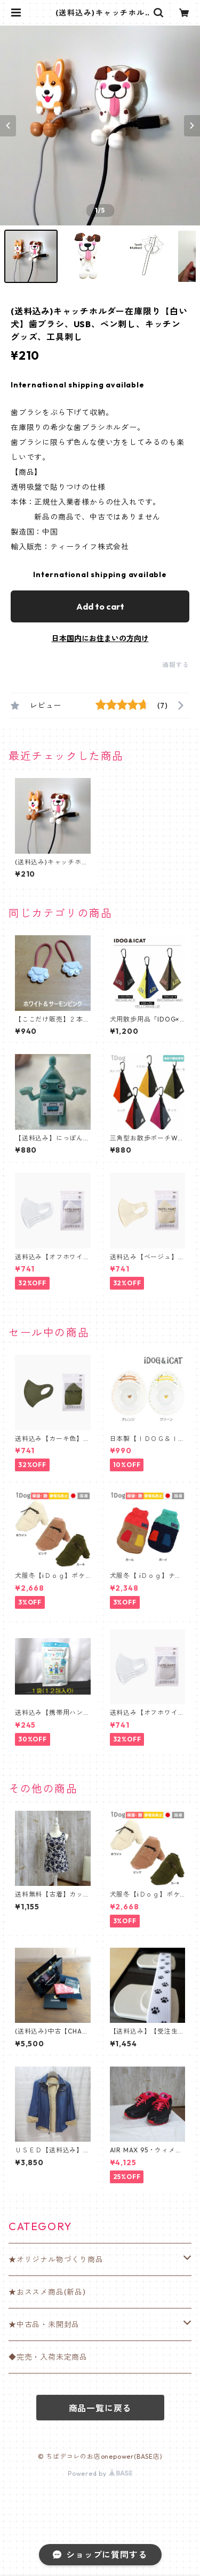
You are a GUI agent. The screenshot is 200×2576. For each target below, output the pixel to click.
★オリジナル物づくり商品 (56, 2259)
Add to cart (100, 606)
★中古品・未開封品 (44, 2324)
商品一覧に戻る (100, 2408)
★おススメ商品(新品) (47, 2292)
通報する (175, 665)
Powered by (100, 2473)
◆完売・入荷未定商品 (48, 2357)
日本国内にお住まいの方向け (100, 638)
